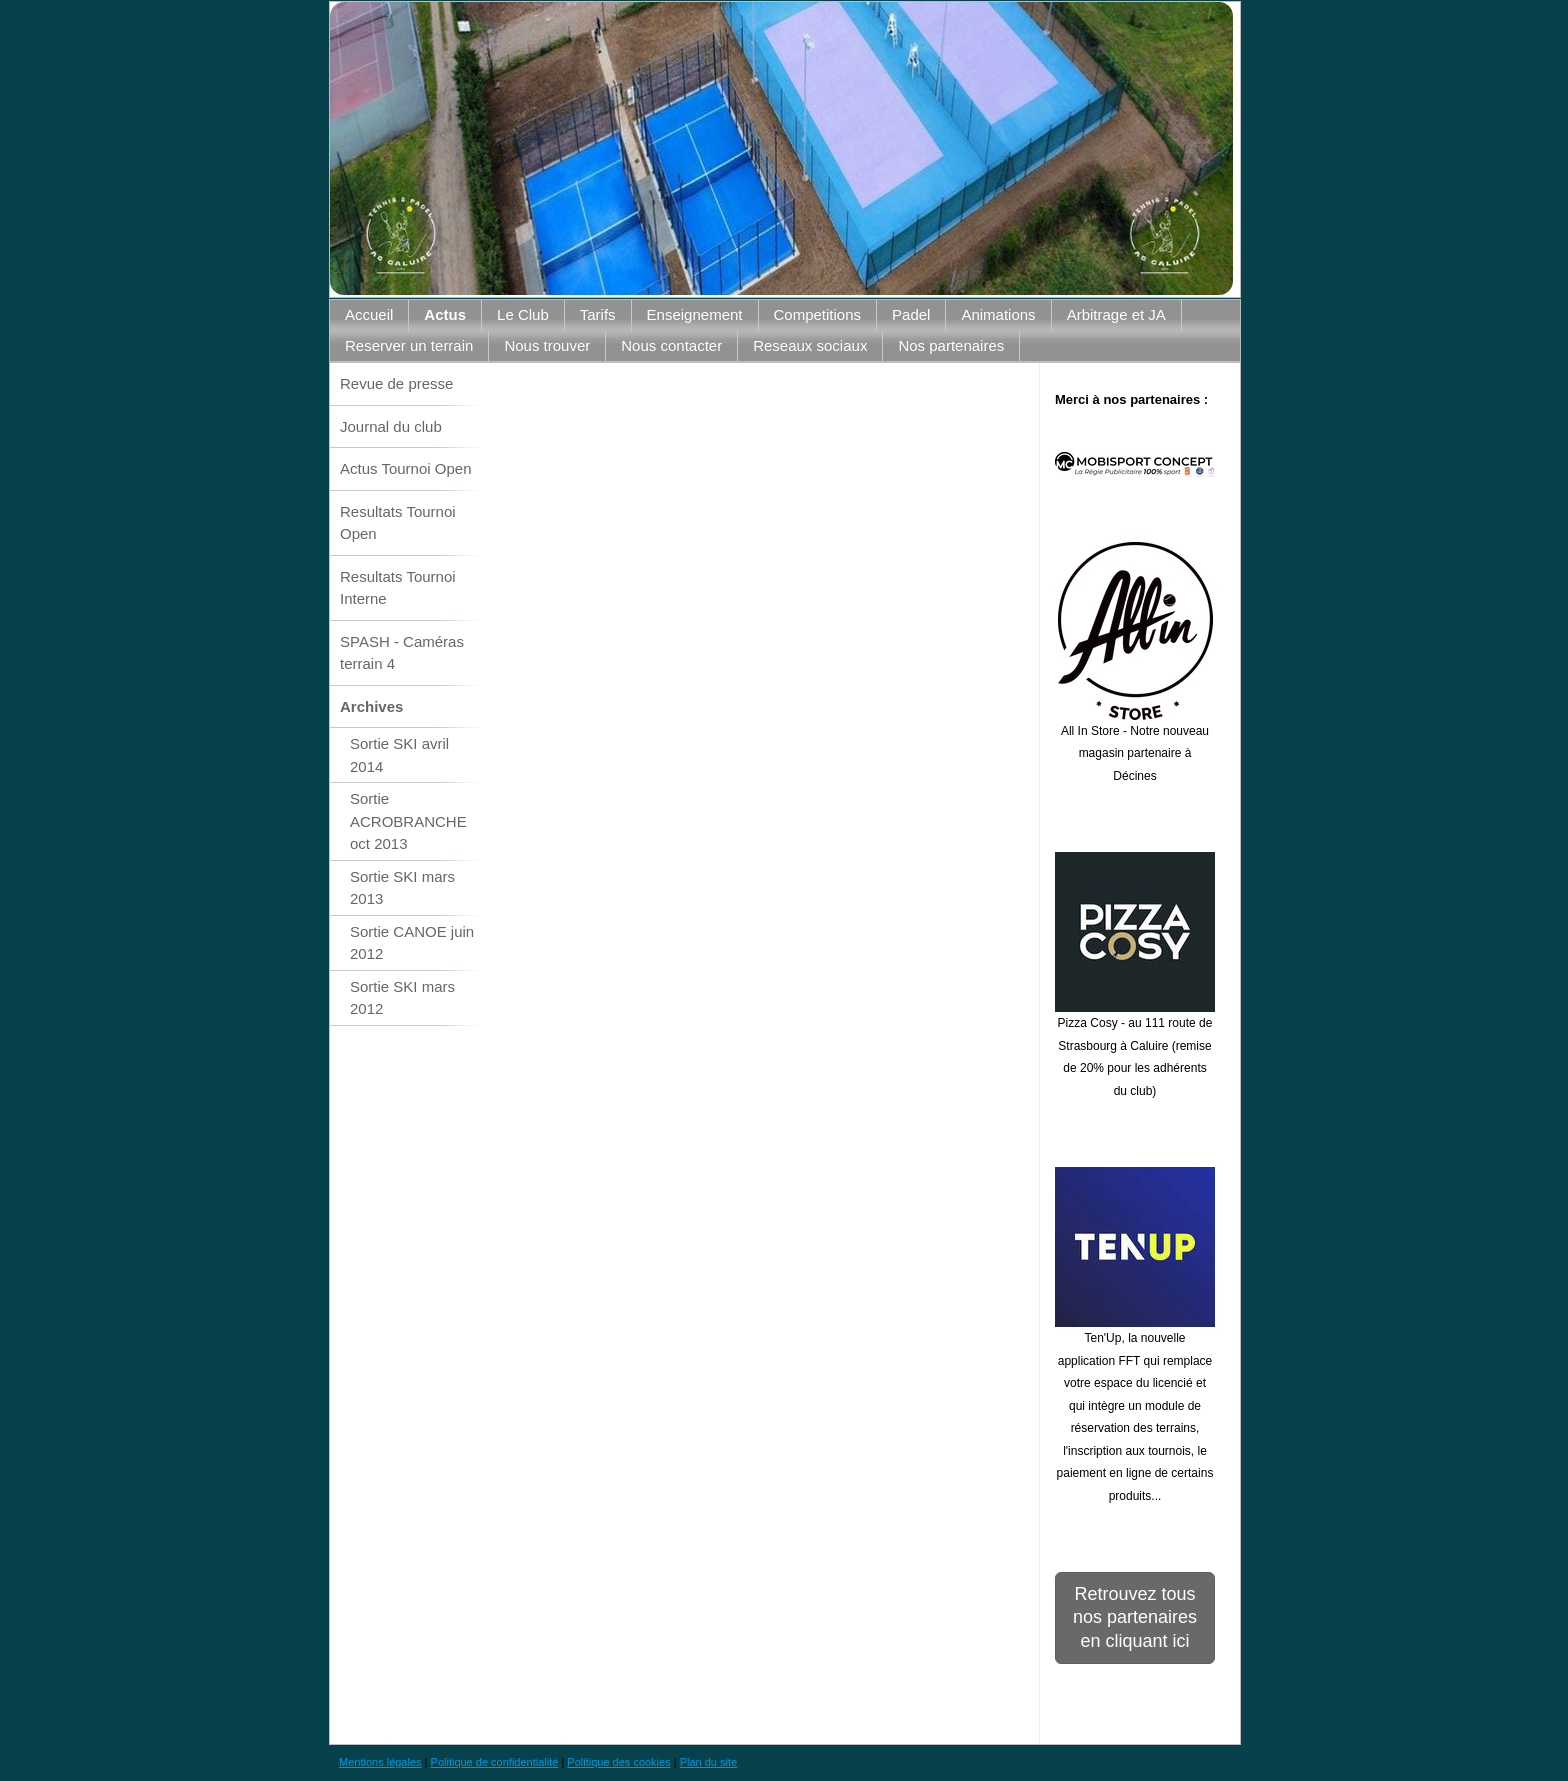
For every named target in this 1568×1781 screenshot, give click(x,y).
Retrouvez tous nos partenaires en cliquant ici (1135, 1617)
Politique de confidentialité (495, 1762)
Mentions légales (380, 1762)
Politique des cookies (618, 1762)
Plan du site (708, 1762)
